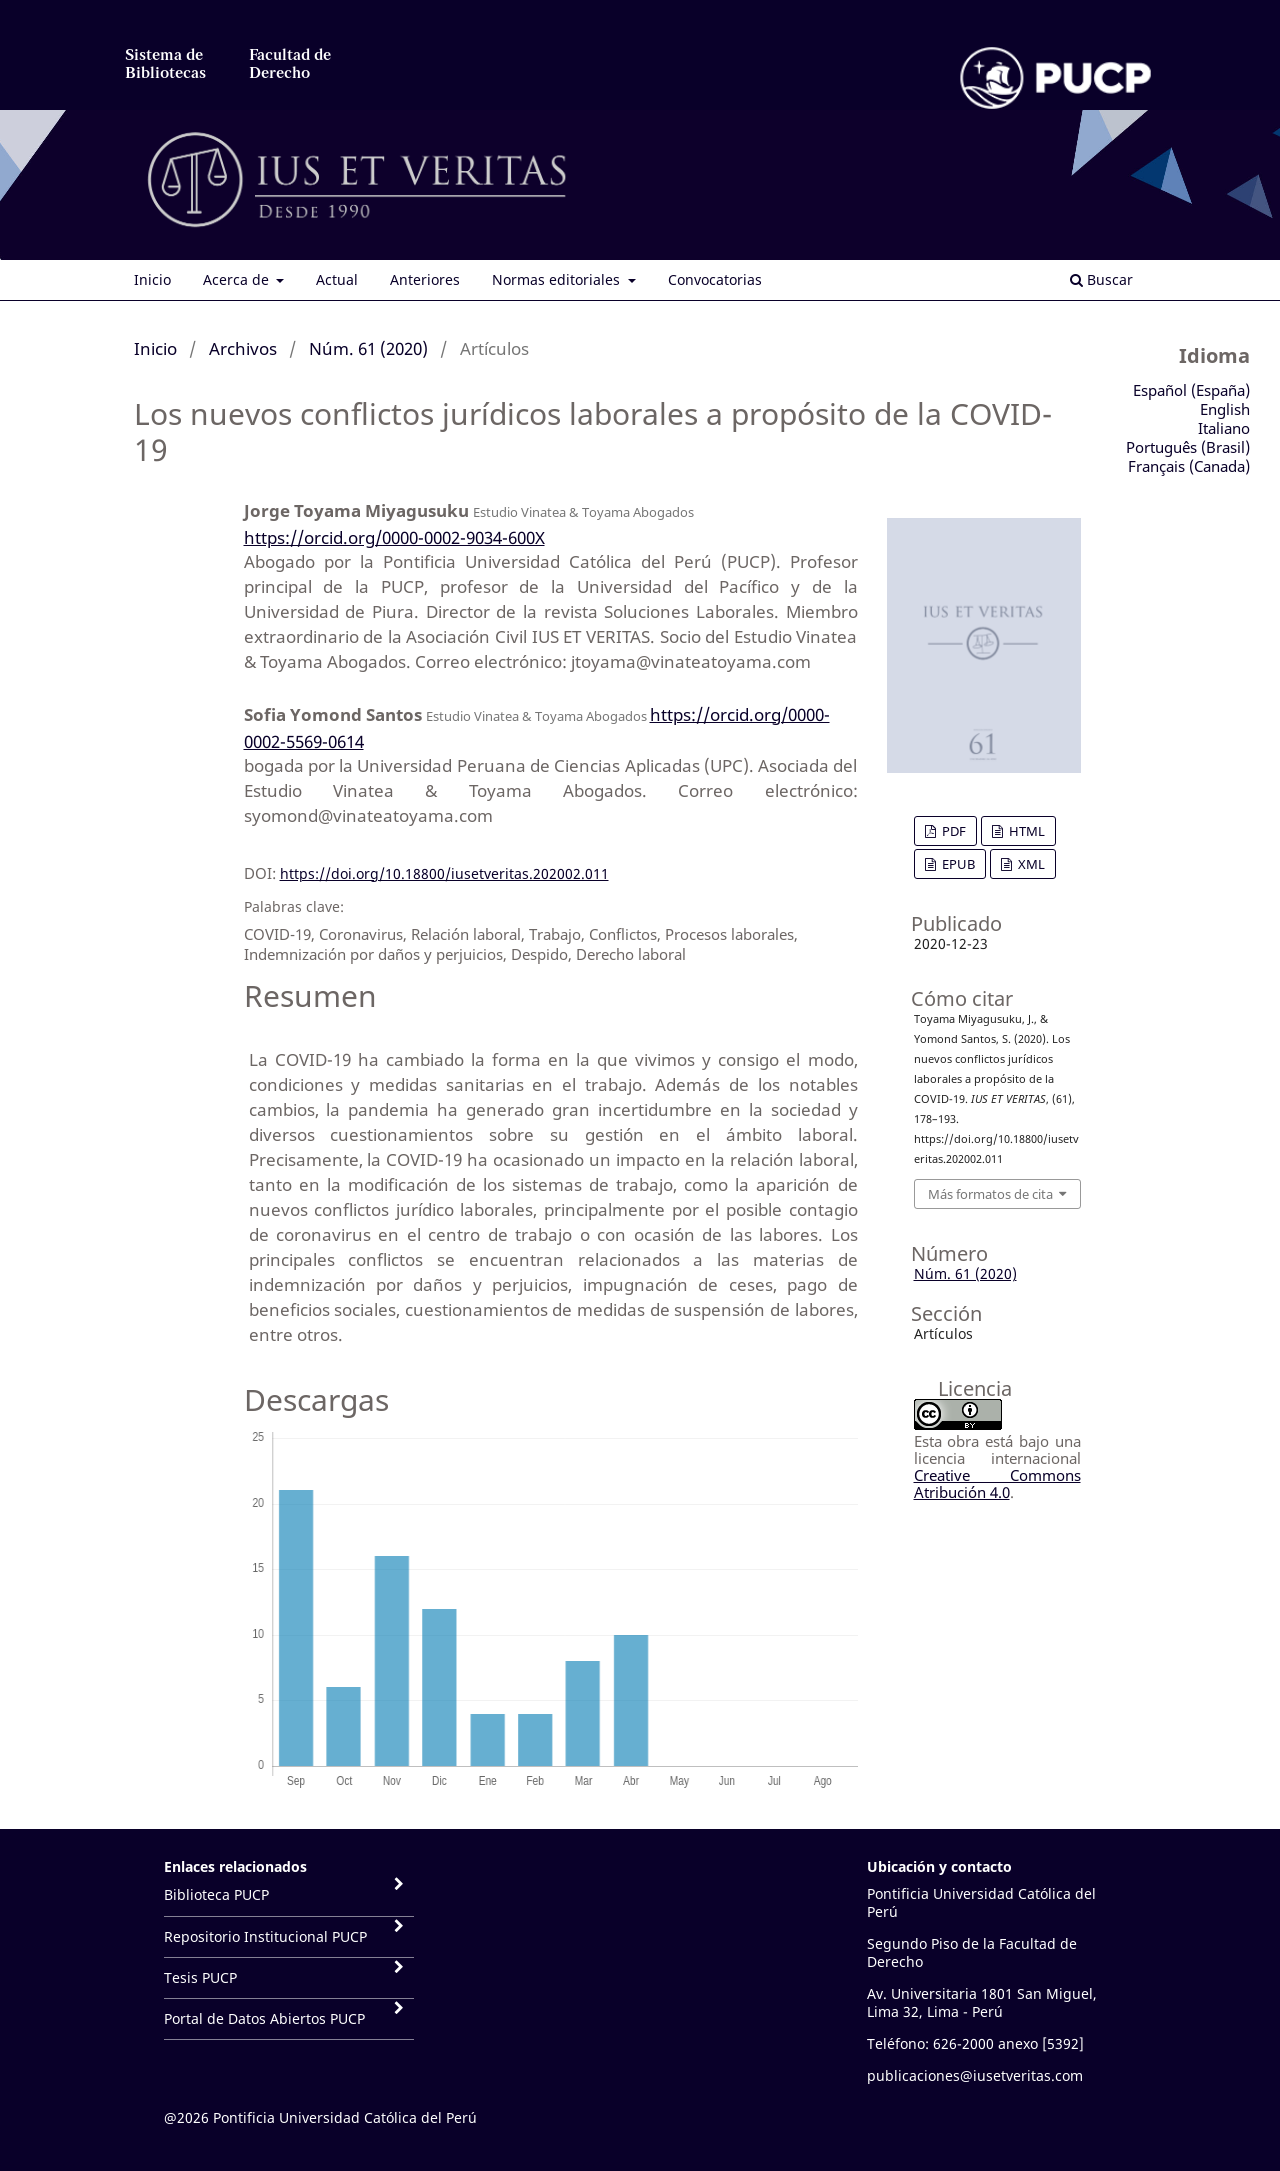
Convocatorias (715, 279)
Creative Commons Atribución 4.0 (997, 1483)
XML (1030, 864)
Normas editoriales (558, 279)
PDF (952, 831)
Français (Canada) (1189, 466)
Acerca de (238, 279)
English (1225, 409)
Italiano (1224, 428)
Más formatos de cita (990, 1194)
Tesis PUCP (200, 1977)
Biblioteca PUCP (216, 1894)
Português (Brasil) (1188, 447)
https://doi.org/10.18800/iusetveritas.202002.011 (444, 873)
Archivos (243, 348)
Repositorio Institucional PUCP (265, 1936)
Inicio (152, 279)
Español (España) (1191, 390)
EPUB (957, 864)
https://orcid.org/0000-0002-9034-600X (394, 537)
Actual (337, 279)
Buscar (1101, 279)
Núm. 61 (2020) (368, 348)
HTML (1025, 831)
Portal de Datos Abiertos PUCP (264, 2018)
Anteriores (425, 279)
